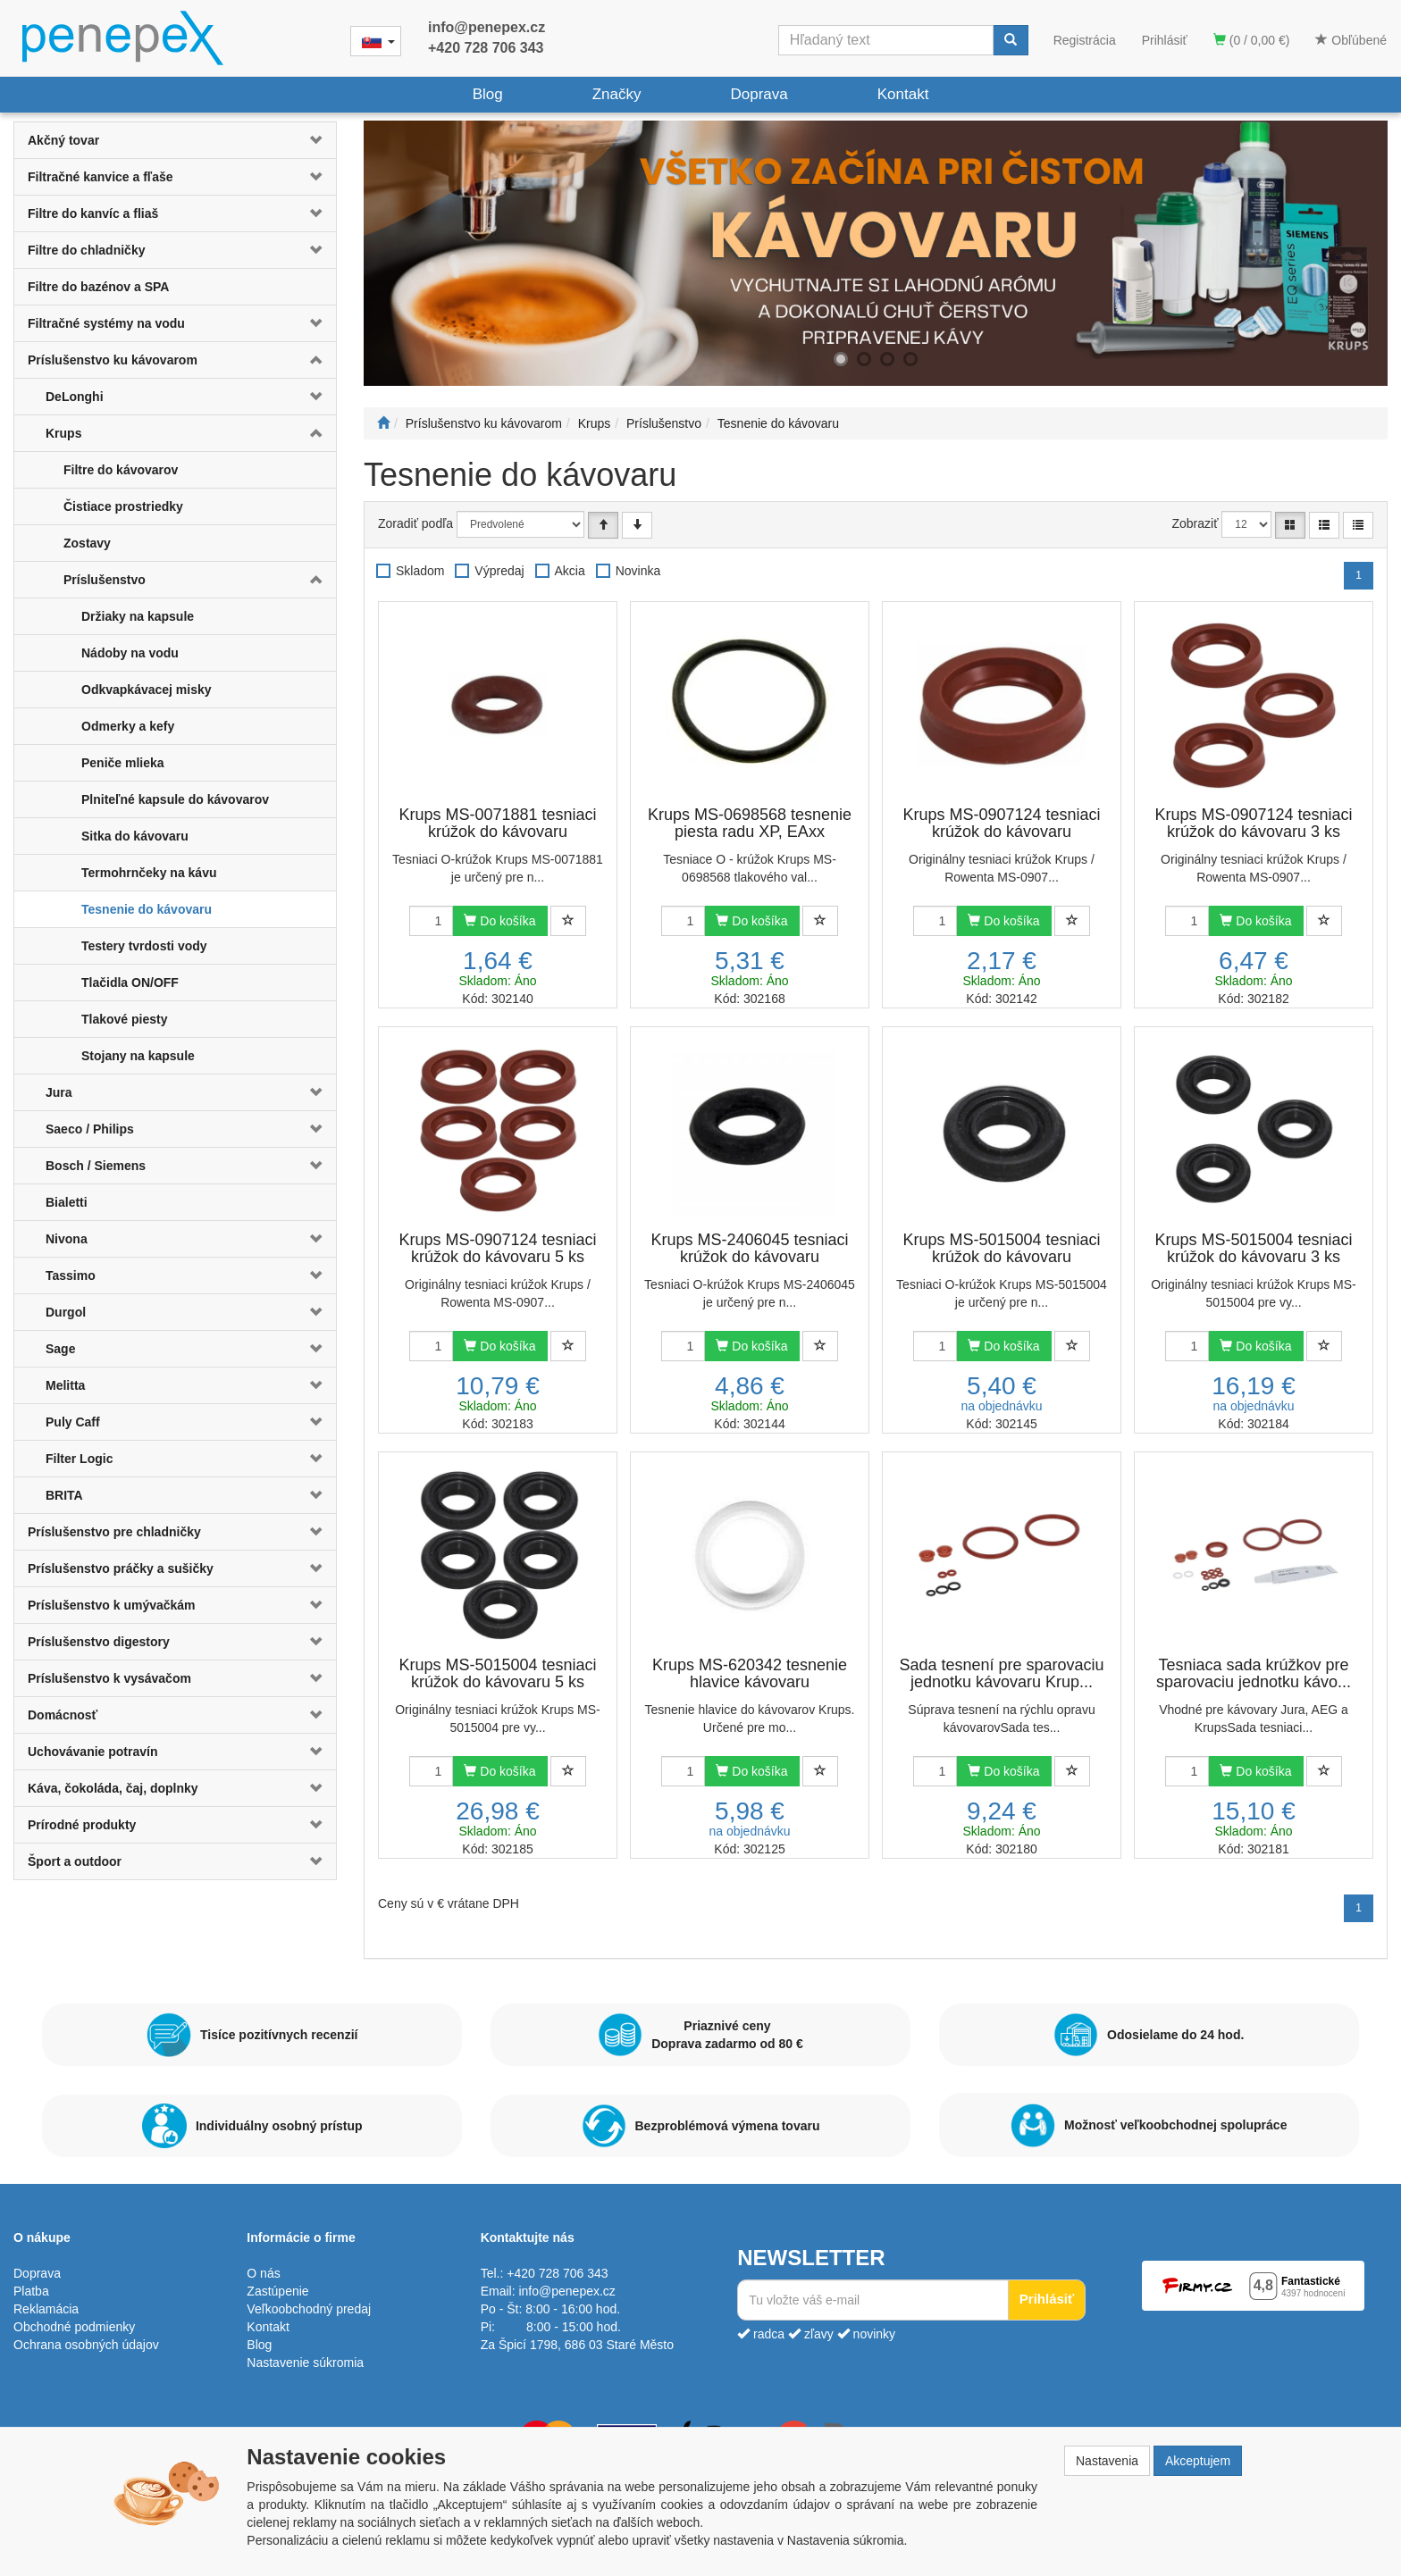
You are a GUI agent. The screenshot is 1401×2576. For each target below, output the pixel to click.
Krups (63, 433)
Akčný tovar (63, 140)
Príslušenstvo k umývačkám (112, 1605)
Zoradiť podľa (415, 523)
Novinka (638, 571)
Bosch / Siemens (96, 1165)
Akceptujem (1197, 2461)
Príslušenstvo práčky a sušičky (121, 1568)
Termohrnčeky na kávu (148, 873)
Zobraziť (1195, 523)
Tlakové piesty (124, 1019)
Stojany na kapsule (138, 1056)
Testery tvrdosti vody (144, 946)
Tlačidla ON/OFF (130, 982)
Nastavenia (1107, 2461)
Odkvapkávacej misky (146, 689)
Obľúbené (1351, 40)
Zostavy (87, 543)
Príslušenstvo (104, 580)
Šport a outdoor (75, 1861)
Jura (59, 1092)
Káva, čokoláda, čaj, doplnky (113, 1788)
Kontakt (903, 94)
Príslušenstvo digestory (99, 1642)
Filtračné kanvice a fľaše (100, 177)
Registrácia (1084, 40)
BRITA (64, 1495)
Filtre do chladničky (86, 250)
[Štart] (383, 423)
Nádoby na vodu (130, 653)
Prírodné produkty (82, 1825)
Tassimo (71, 1275)
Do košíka (499, 921)
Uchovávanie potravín (93, 1751)
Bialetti (67, 1202)
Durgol (66, 1312)
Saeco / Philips (90, 1129)
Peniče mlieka (122, 763)
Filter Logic (79, 1458)
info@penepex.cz (486, 27)
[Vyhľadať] (1010, 40)
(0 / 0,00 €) (1251, 40)
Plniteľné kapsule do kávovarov (175, 799)
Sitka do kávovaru (135, 836)
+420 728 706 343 (485, 47)
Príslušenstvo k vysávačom (109, 1678)
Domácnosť (62, 1715)
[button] (309, 140)
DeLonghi (75, 396)
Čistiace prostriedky (123, 506)
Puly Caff (73, 1422)
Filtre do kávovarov (120, 470)
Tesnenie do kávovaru (146, 909)
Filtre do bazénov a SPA (98, 287)
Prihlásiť (1164, 40)
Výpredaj (499, 571)
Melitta (65, 1385)
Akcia (570, 571)
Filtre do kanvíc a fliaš (93, 213)
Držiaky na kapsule (137, 616)
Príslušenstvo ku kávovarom (112, 360)
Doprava (758, 94)
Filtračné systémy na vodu (106, 323)
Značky (617, 94)
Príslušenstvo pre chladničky (114, 1532)
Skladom (420, 571)
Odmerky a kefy (127, 726)
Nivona (67, 1239)
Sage (60, 1349)
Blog (488, 94)
